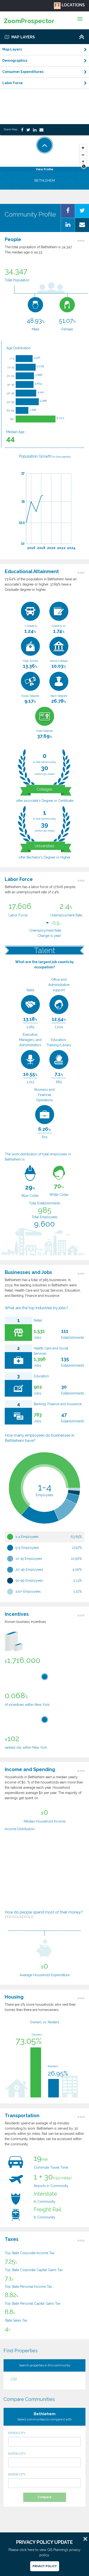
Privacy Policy (45, 2566)
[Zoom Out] (83, 155)
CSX (14, 2379)
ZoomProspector (29, 21)
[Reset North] (83, 162)
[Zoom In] (83, 148)
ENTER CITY (44, 2438)
